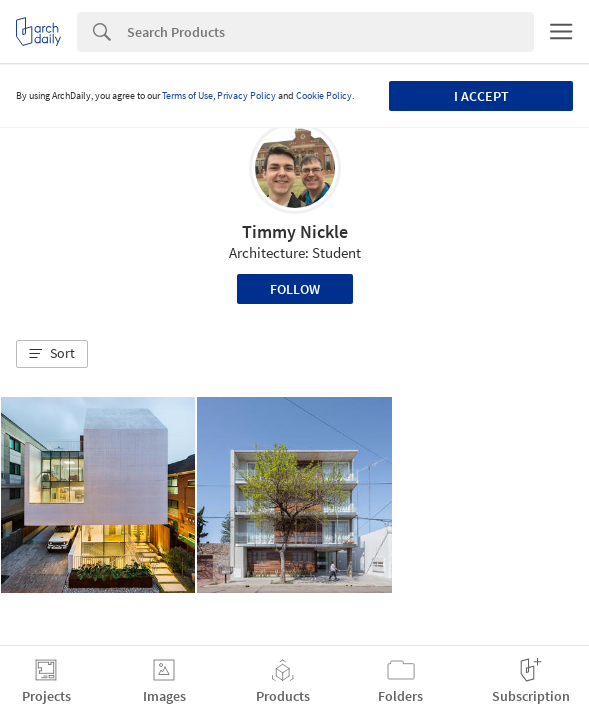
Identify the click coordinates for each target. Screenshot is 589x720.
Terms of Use (187, 95)
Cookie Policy (324, 95)
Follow (295, 289)
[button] (52, 354)
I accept (481, 96)
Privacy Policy (246, 95)
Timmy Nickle (295, 231)
